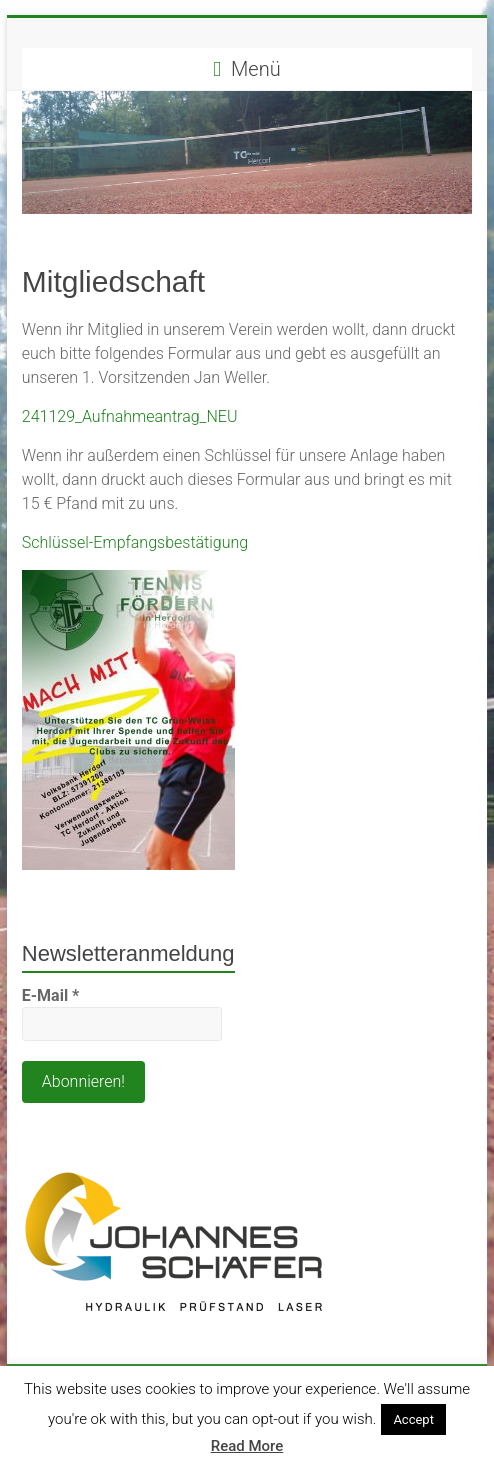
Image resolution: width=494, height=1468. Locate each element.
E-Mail (51, 995)
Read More (247, 1446)
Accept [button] (413, 1419)
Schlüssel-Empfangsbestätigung (135, 542)
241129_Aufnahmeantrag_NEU (130, 416)
